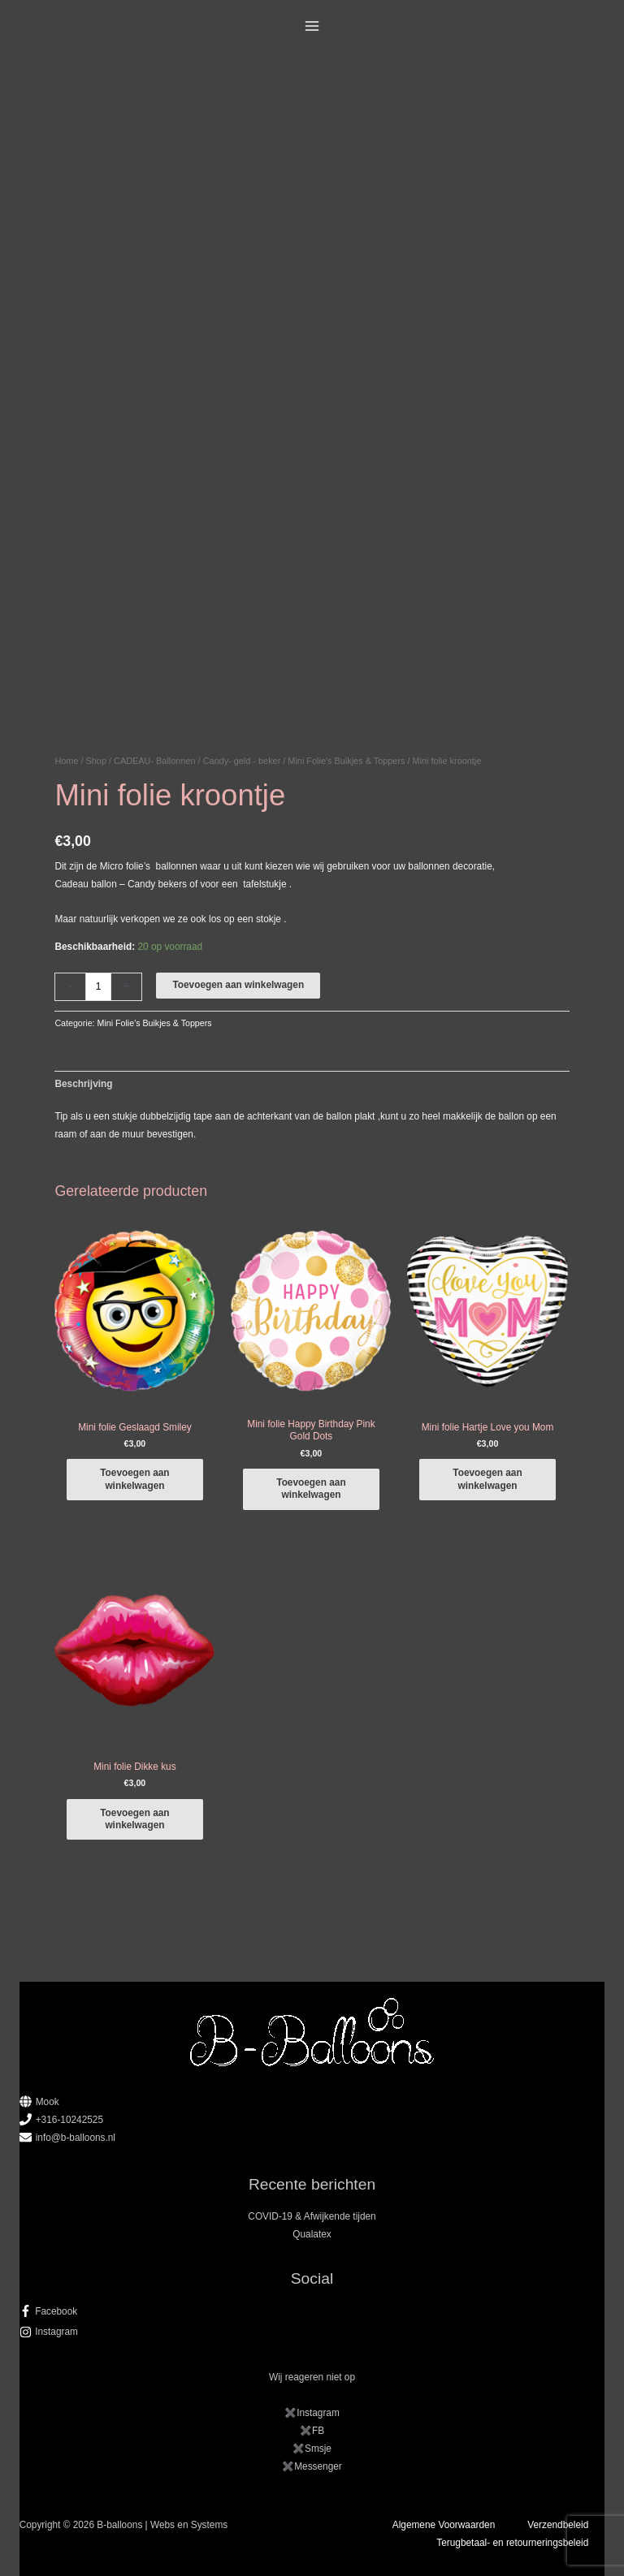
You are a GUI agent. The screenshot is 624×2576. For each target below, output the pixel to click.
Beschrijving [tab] (83, 1084)
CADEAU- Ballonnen (154, 761)
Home (66, 761)
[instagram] (312, 2332)
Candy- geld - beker (242, 761)
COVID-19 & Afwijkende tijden (311, 2216)
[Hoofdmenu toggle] (312, 26)
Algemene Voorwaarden (443, 2525)
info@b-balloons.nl (75, 2137)
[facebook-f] (312, 2311)
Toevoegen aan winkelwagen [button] (134, 1479)
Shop (96, 761)
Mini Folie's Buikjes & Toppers (346, 761)
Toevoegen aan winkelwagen (238, 984)
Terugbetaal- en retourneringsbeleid (512, 2542)
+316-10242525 (69, 2119)
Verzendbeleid (557, 2525)
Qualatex (311, 2234)
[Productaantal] (97, 987)
